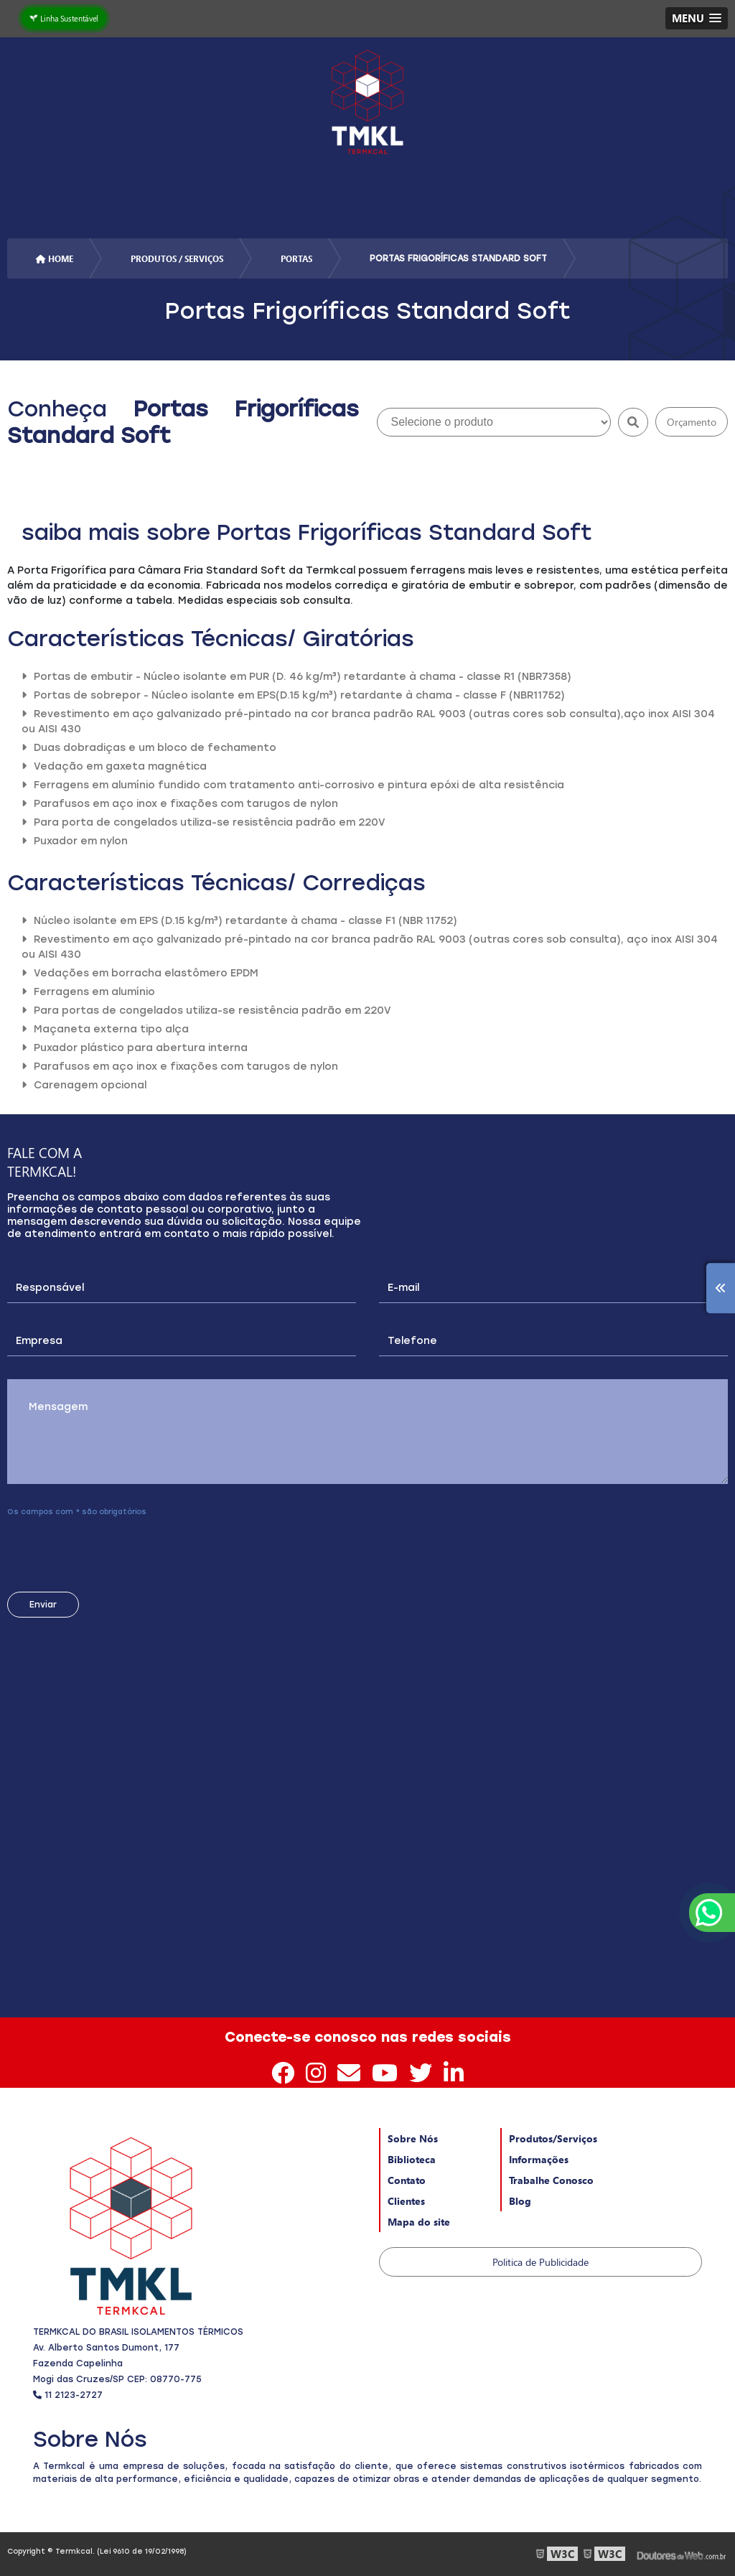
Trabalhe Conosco (551, 2180)
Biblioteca (412, 2159)
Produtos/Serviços (553, 2138)
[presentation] (94, 1549)
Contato (407, 2180)
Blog (520, 2201)
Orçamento (691, 422)
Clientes (406, 2201)
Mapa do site (419, 2222)
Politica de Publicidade (540, 2262)
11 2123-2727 (68, 2395)
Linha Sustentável (64, 18)
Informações (538, 2159)
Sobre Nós (413, 2138)
